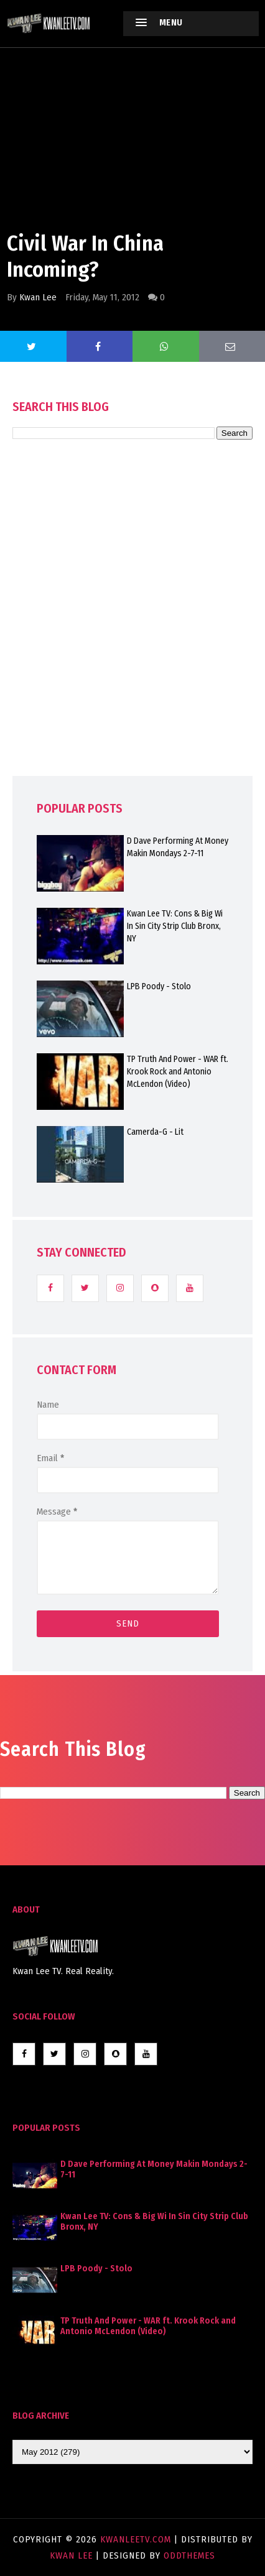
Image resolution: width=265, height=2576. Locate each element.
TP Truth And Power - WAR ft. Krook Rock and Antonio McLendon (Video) (177, 1071)
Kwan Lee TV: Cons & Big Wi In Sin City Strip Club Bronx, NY (175, 926)
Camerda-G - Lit (155, 1132)
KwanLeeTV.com (137, 2539)
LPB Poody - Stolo (159, 986)
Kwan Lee (38, 297)
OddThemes (189, 2555)
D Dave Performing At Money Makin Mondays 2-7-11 (177, 847)
